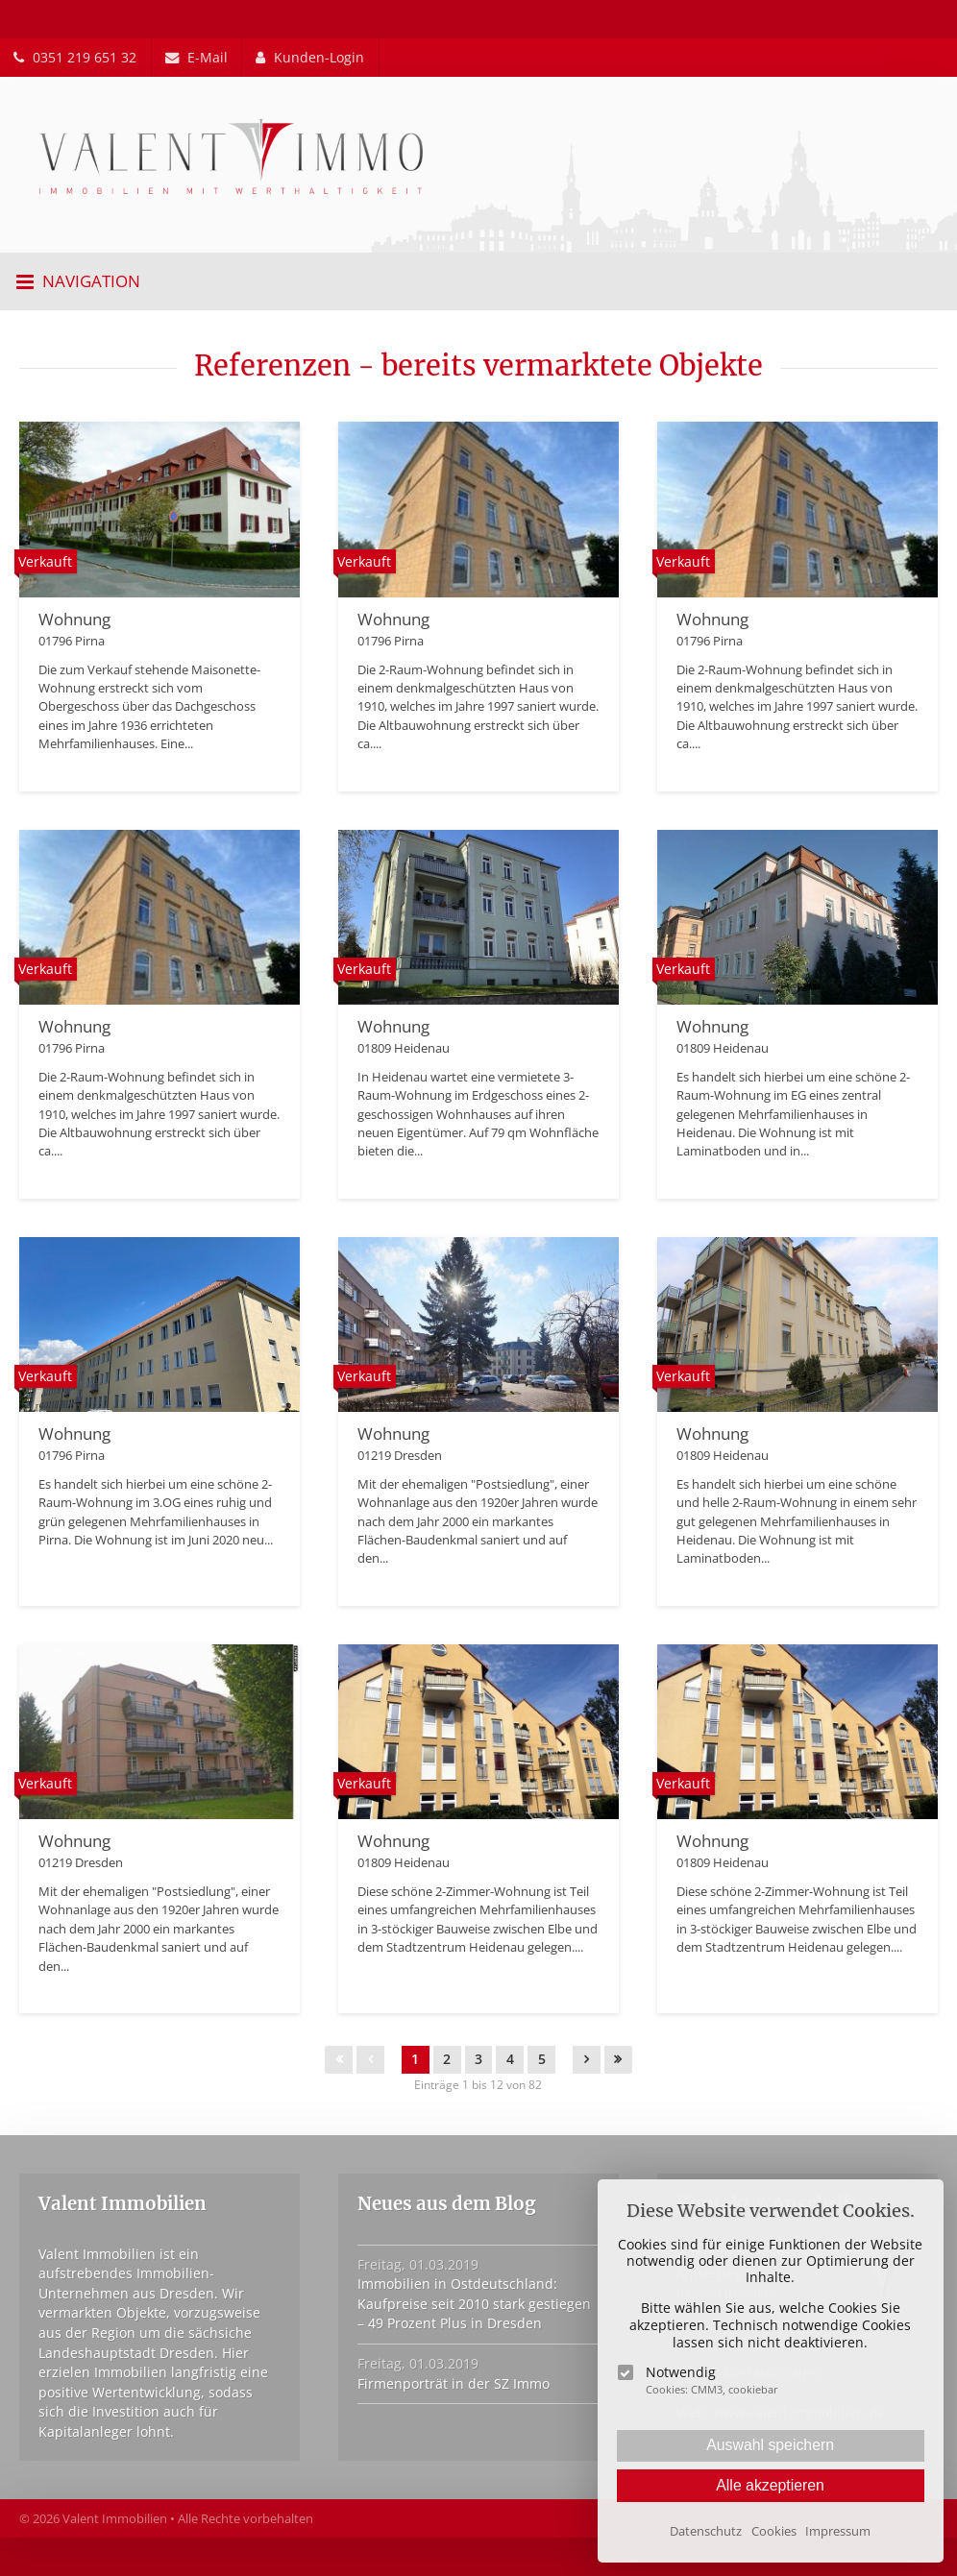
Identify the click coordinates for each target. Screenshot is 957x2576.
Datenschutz (706, 2531)
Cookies (774, 2531)
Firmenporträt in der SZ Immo (453, 2383)
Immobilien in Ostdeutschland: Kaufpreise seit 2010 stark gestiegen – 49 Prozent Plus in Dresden (474, 2303)
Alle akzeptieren (770, 2485)
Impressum (838, 2531)
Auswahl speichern (770, 2445)
